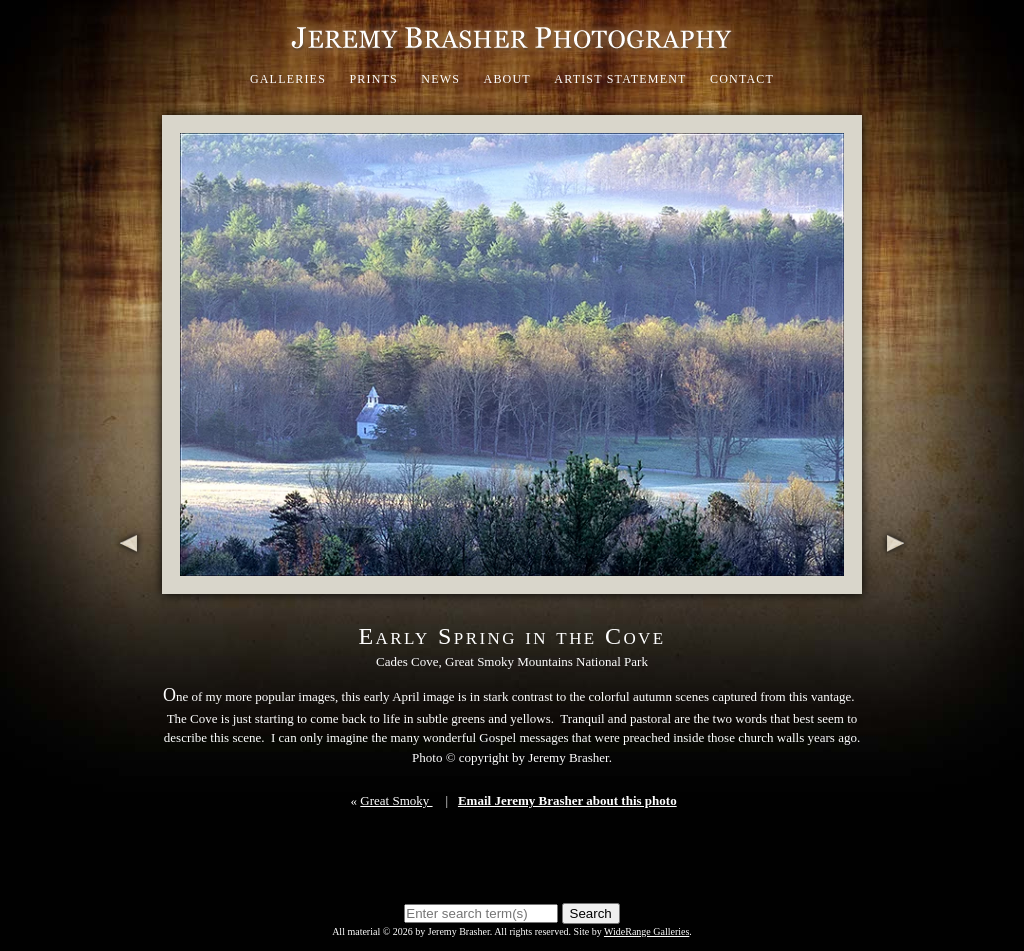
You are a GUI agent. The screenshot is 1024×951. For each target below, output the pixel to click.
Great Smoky (396, 800)
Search (591, 913)
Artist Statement (620, 79)
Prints (373, 79)
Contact (742, 79)
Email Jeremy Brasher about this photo (567, 800)
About (507, 79)
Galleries (288, 79)
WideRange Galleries (646, 931)
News (440, 79)
